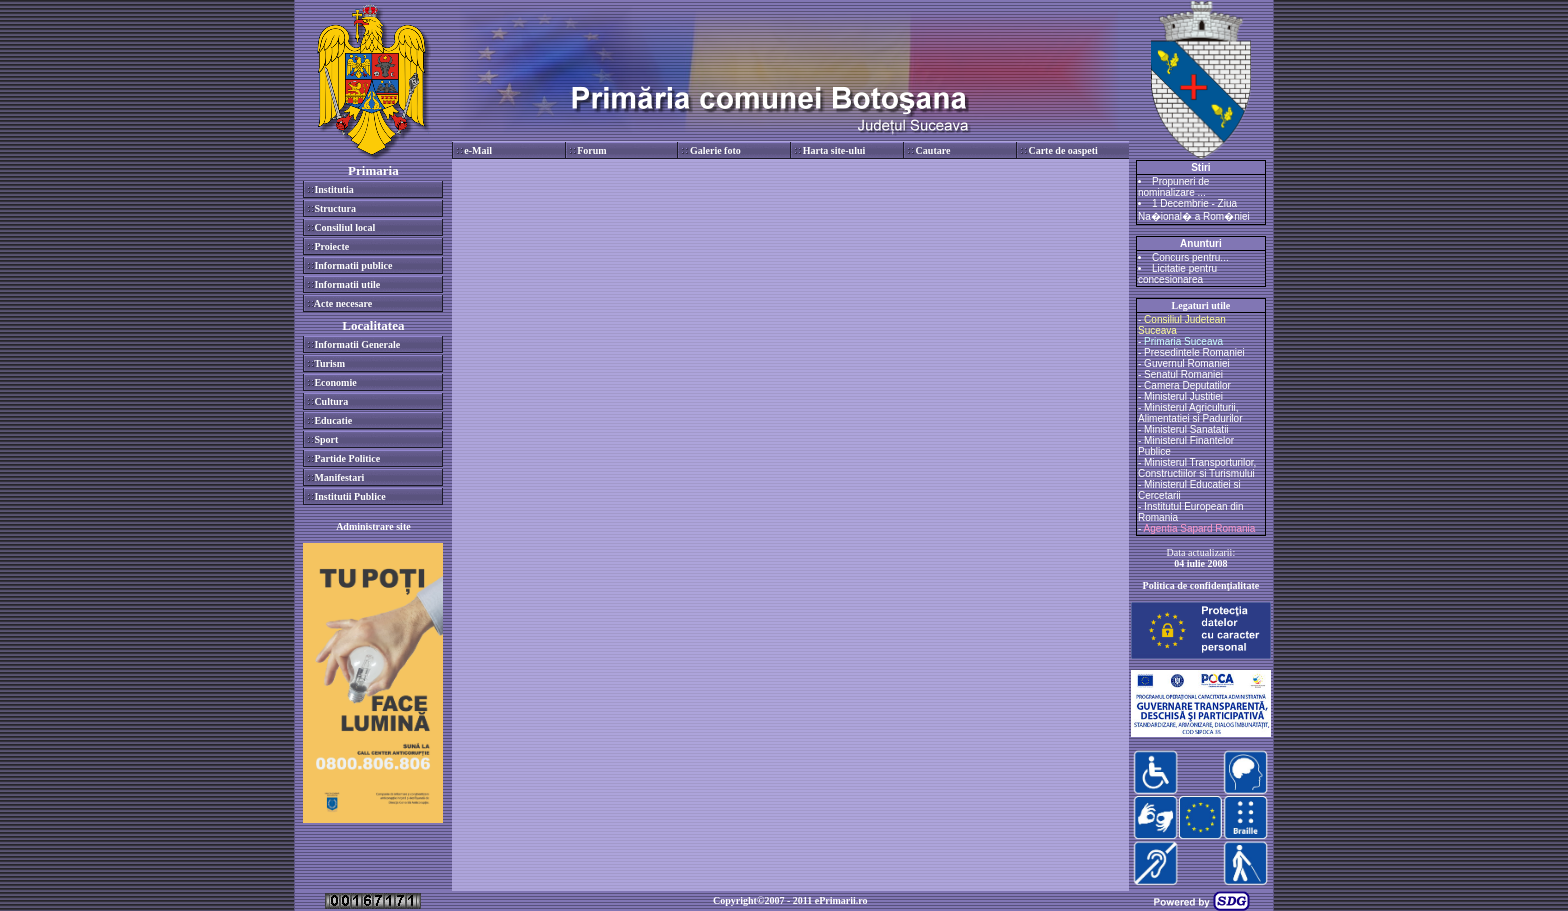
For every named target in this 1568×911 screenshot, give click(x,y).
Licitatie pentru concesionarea (1177, 274)
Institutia (333, 189)
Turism (329, 363)
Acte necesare (343, 303)
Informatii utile (347, 284)
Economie (335, 382)
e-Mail (478, 150)
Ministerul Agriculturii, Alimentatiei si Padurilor (1190, 413)
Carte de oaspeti (1062, 150)
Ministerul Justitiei (1183, 396)
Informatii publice (353, 265)
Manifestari (339, 477)
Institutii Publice (349, 496)
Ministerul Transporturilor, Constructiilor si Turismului (1197, 468)
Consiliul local (344, 227)
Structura (335, 208)
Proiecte (331, 246)
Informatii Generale (357, 344)
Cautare (933, 150)
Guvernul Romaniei (1187, 363)
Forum (591, 150)
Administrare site (373, 526)
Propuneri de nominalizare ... (1173, 187)
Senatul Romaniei (1183, 374)
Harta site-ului (834, 150)
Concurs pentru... (1190, 257)
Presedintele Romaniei (1194, 352)
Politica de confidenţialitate (1201, 585)
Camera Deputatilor (1187, 385)
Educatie (333, 420)
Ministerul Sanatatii (1186, 429)
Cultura (331, 401)
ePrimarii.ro (841, 900)
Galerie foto (715, 150)
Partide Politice (347, 458)
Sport (326, 439)
